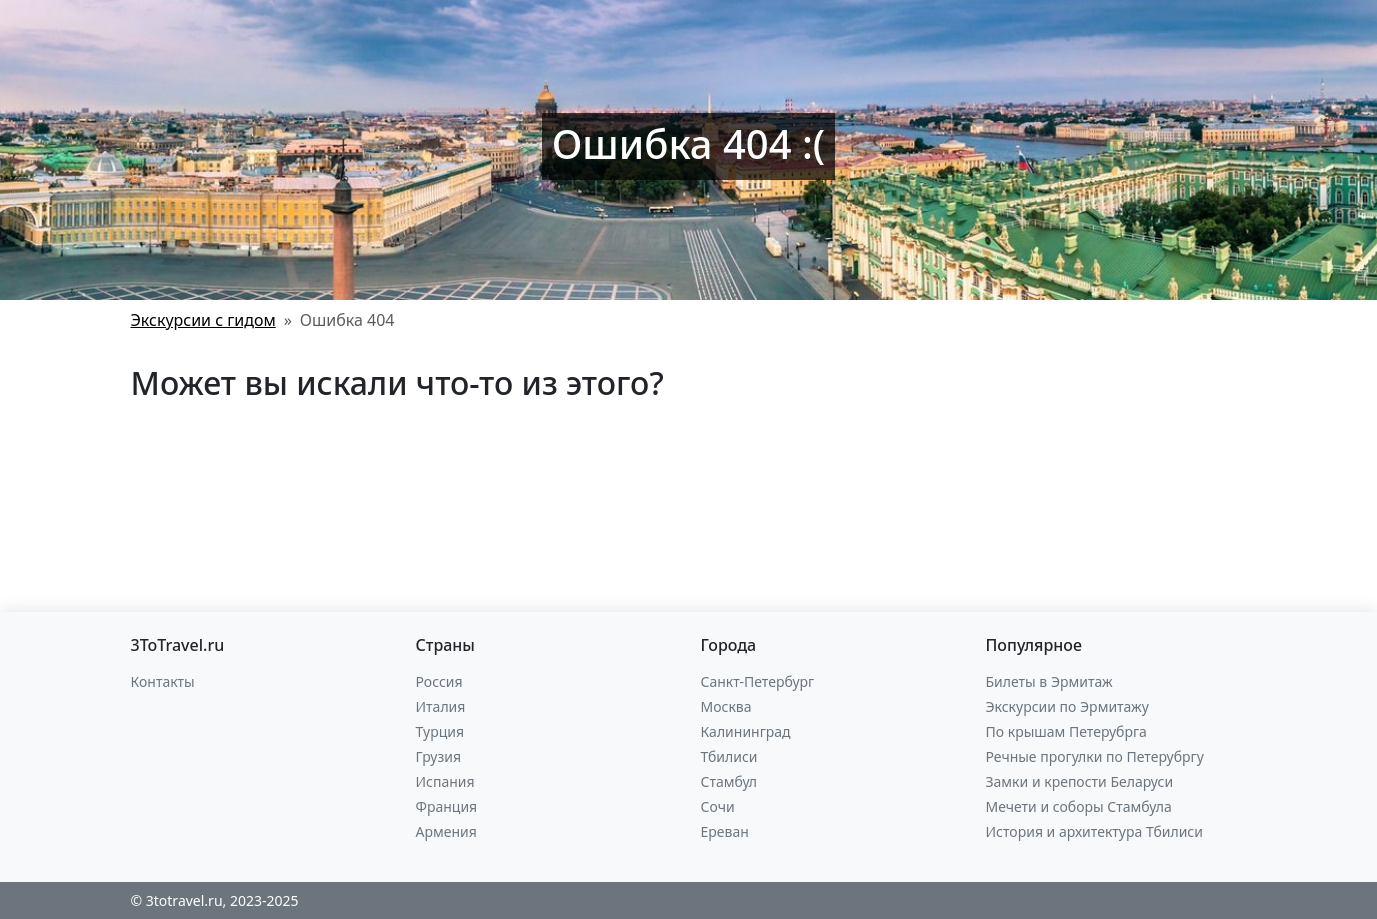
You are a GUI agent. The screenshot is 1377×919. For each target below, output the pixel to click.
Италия (441, 706)
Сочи (718, 806)
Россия (439, 681)
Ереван (725, 831)
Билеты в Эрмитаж (1049, 681)
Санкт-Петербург (758, 681)
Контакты (163, 681)
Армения (446, 831)
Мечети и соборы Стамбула (1079, 806)
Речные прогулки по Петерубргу (1095, 756)
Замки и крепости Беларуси (1080, 781)
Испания (445, 781)
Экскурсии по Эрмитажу (1067, 706)
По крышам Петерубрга (1066, 731)
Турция (440, 731)
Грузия (439, 756)
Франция (447, 806)
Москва (726, 706)
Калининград (746, 731)
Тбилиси (729, 756)
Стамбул (729, 781)
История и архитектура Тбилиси (1094, 831)
